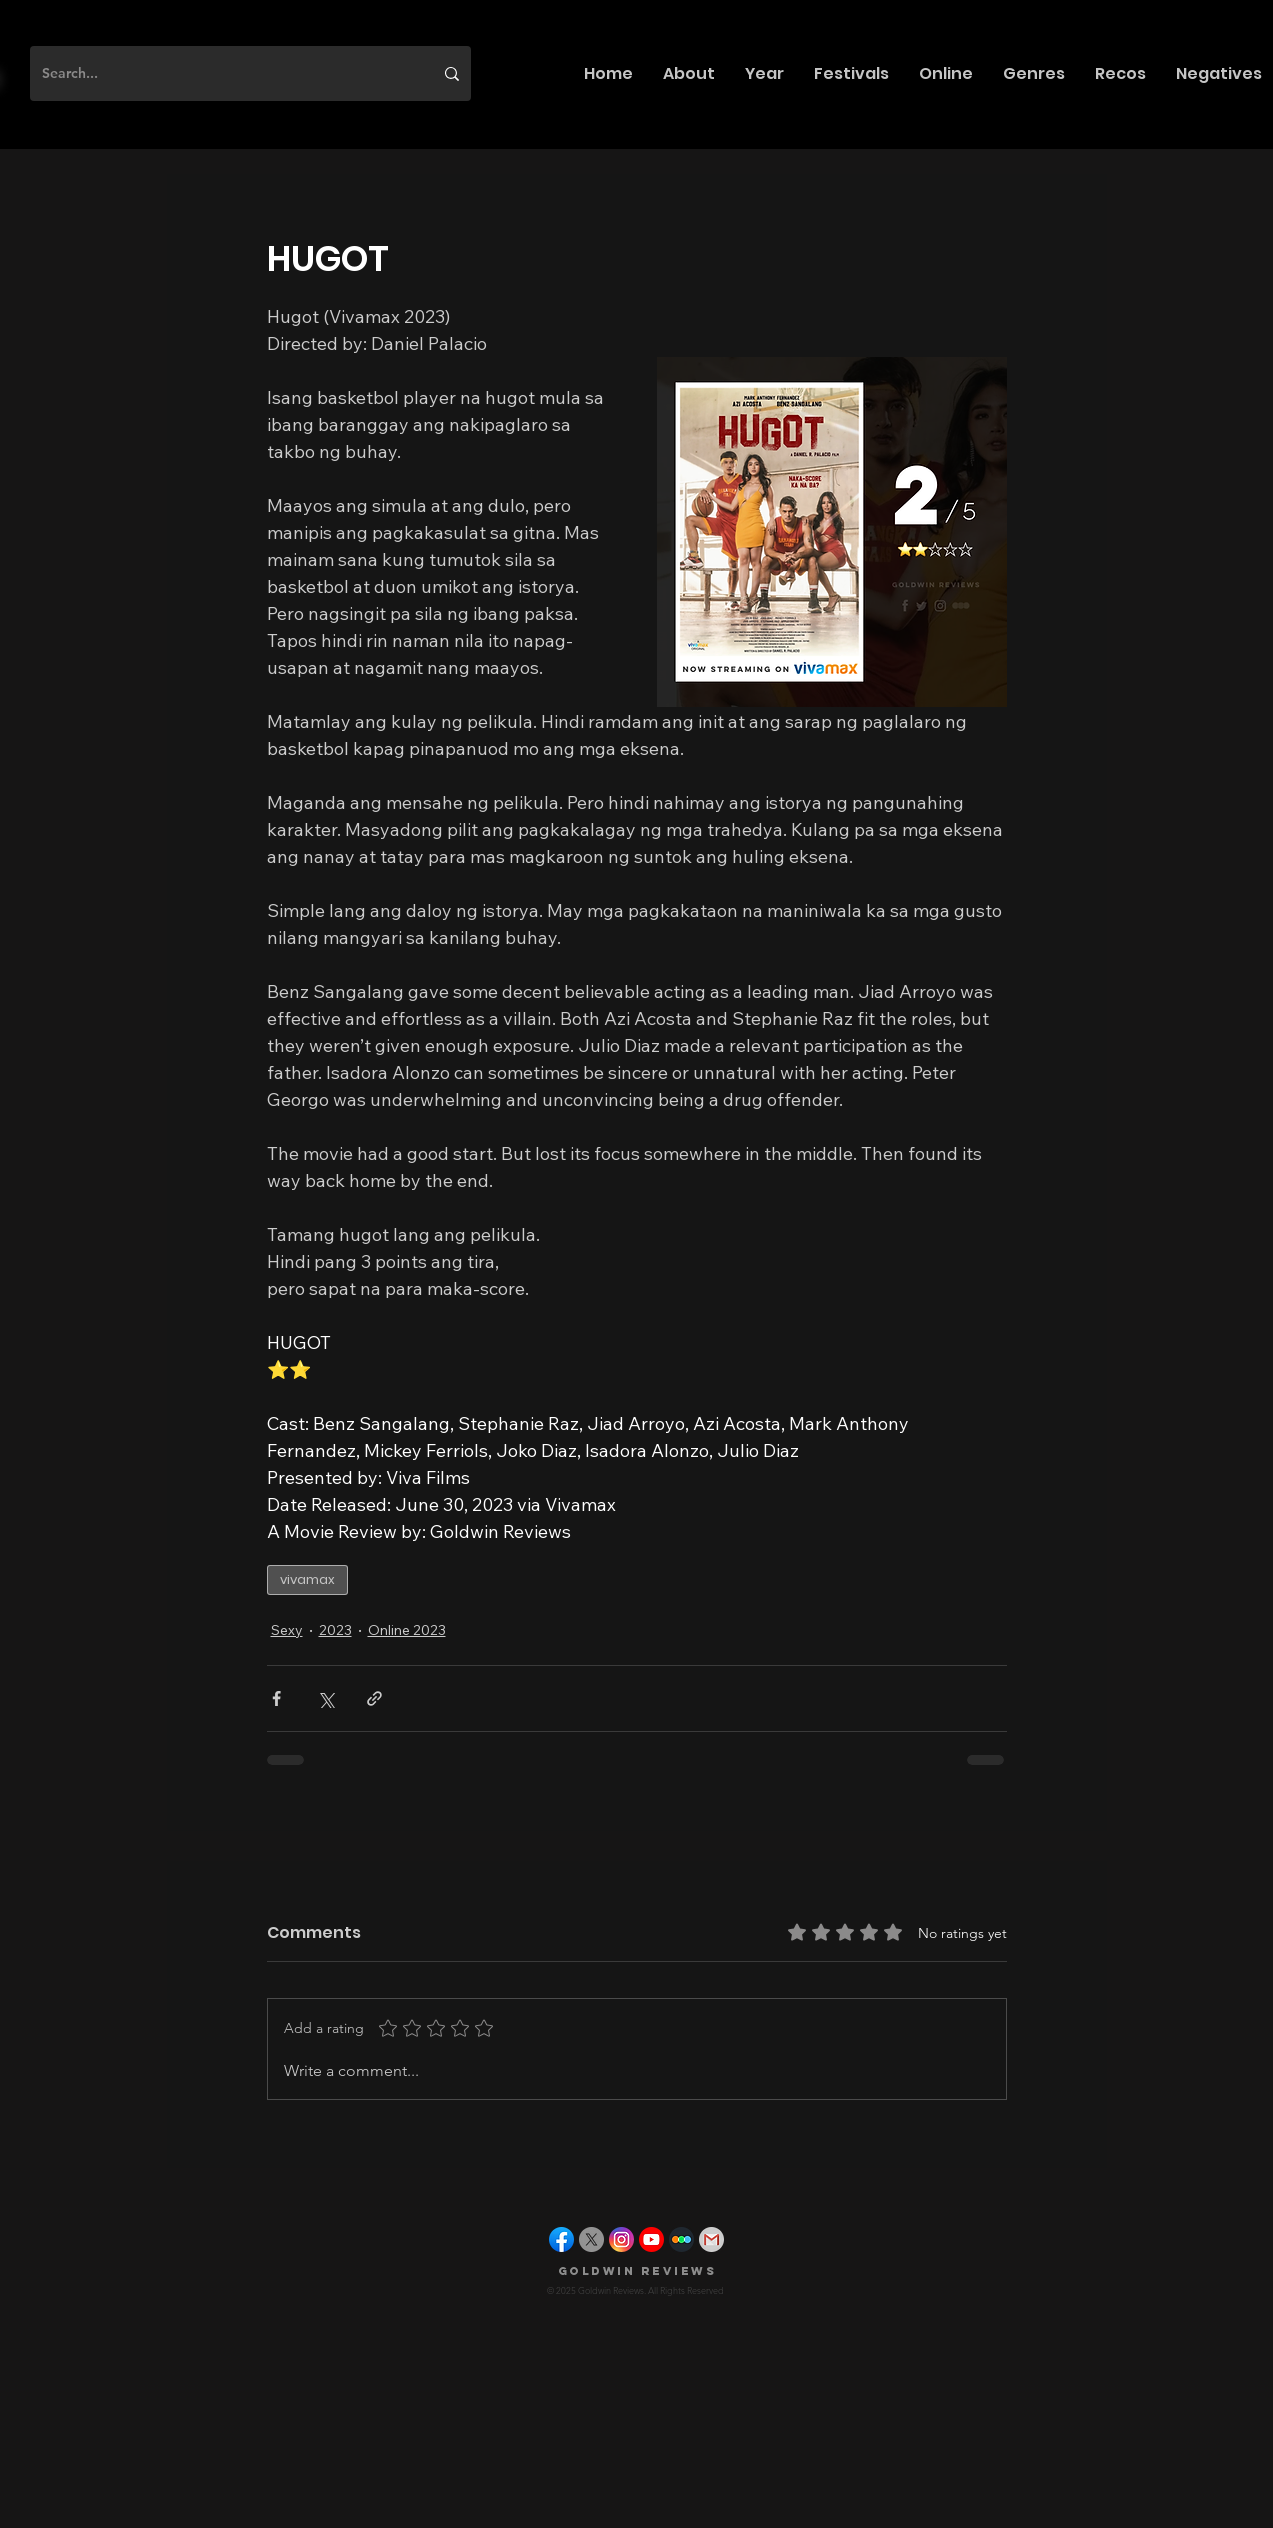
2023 (335, 1630)
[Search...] (222, 73)
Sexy (287, 1630)
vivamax (307, 1579)
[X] (591, 2239)
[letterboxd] (681, 2239)
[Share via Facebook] (276, 1698)
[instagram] (621, 2239)
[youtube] (651, 2239)
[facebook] (561, 2239)
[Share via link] (374, 1698)
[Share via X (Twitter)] (325, 1698)
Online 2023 (407, 1630)
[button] (689, 73)
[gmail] (711, 2239)
